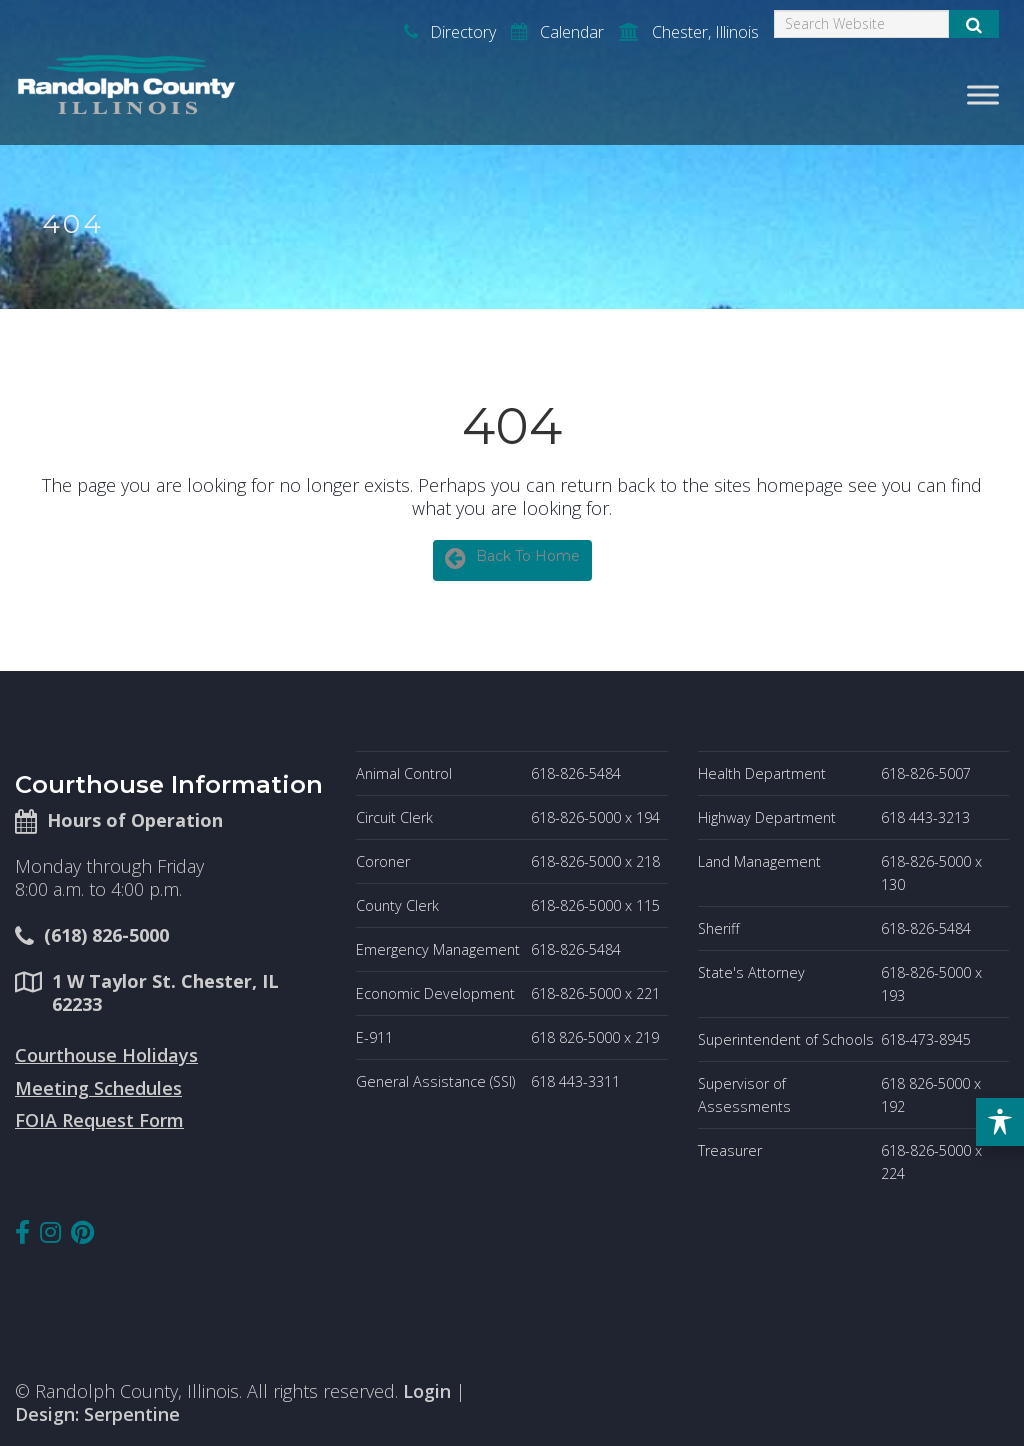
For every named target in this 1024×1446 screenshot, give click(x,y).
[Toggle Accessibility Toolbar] (1000, 1122)
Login (427, 1391)
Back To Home (512, 558)
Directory (450, 32)
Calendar (557, 32)
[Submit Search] (974, 24)
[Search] (861, 24)
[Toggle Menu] (983, 94)
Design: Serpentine (97, 1414)
